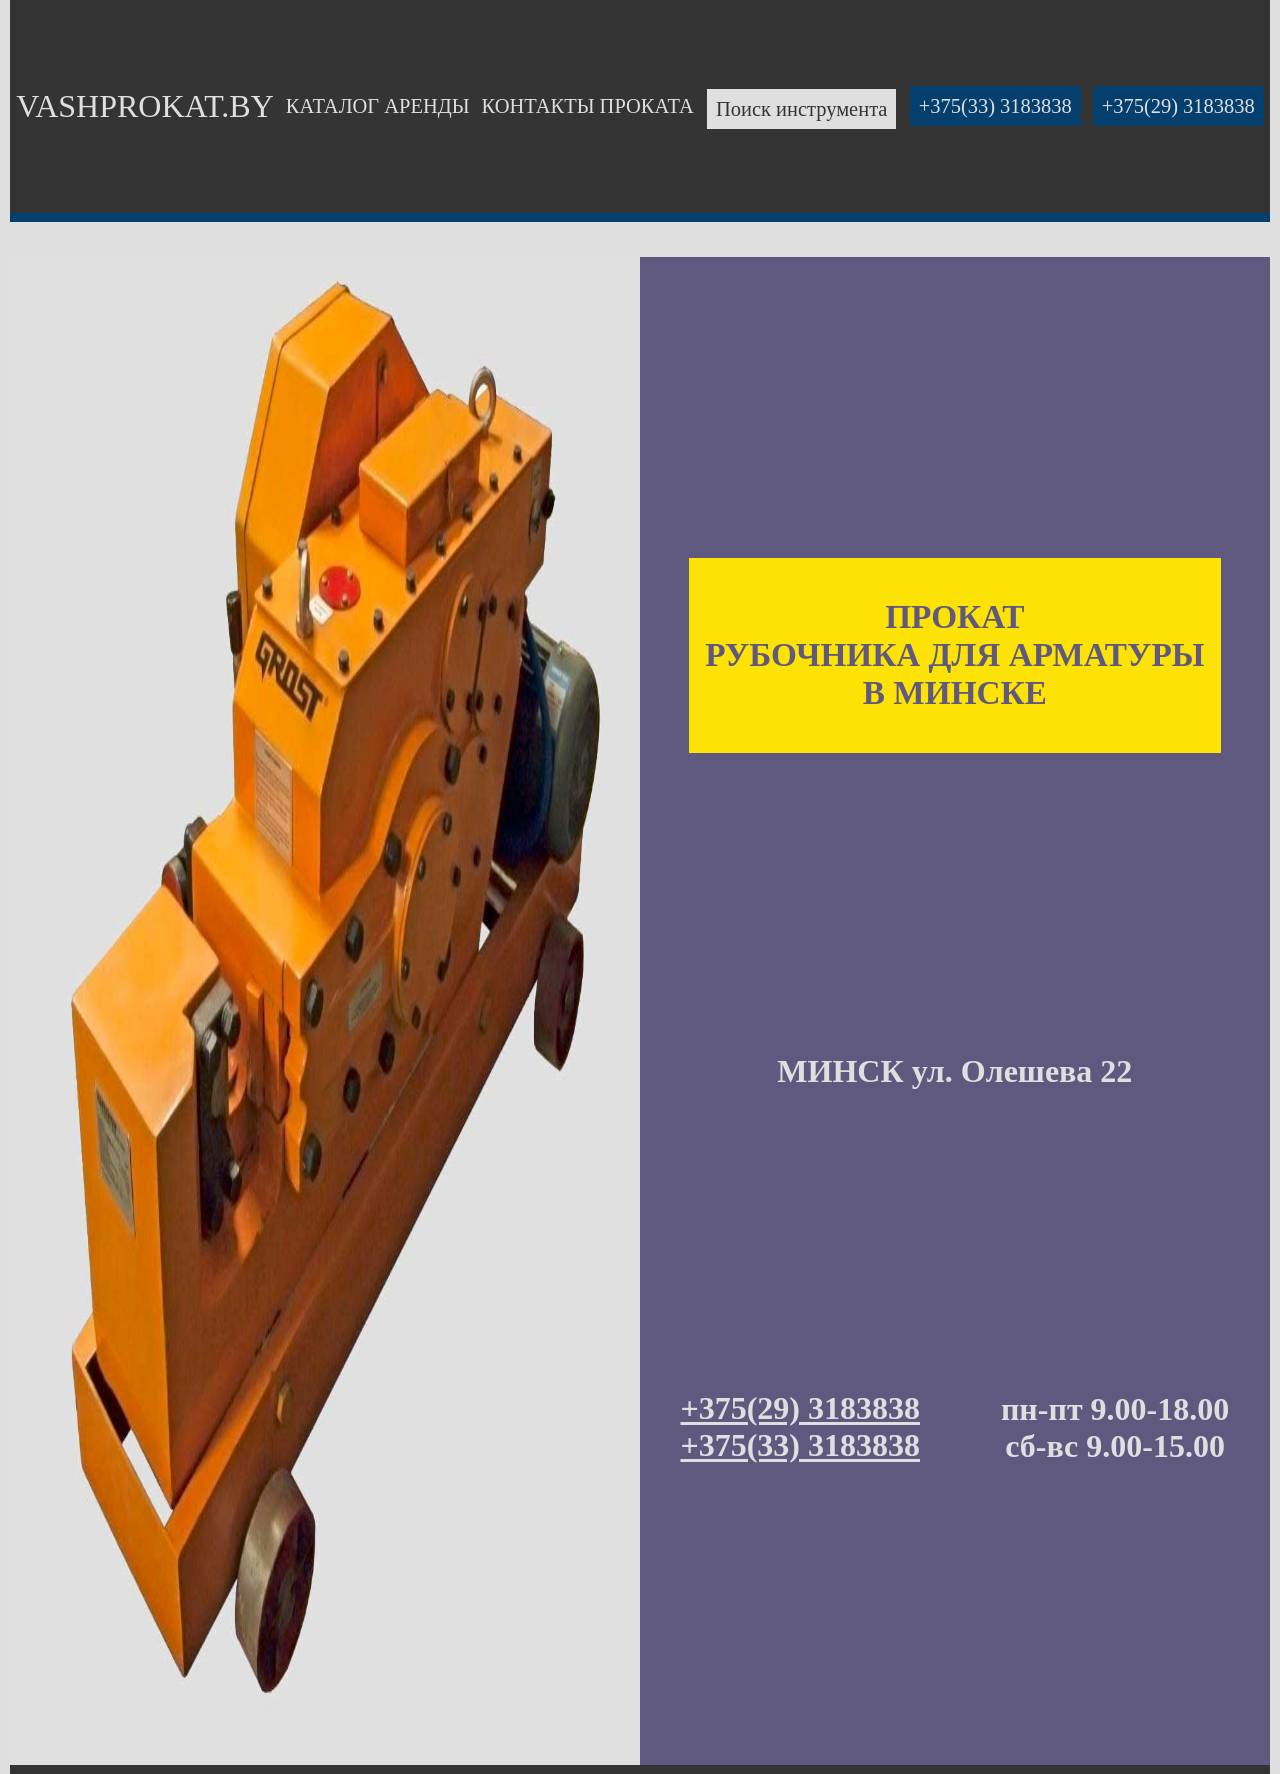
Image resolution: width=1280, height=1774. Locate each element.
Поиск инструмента (802, 109)
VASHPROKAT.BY (145, 106)
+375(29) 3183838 (1178, 106)
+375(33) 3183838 (995, 106)
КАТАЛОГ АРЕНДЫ (378, 106)
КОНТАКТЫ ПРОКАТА (588, 106)
